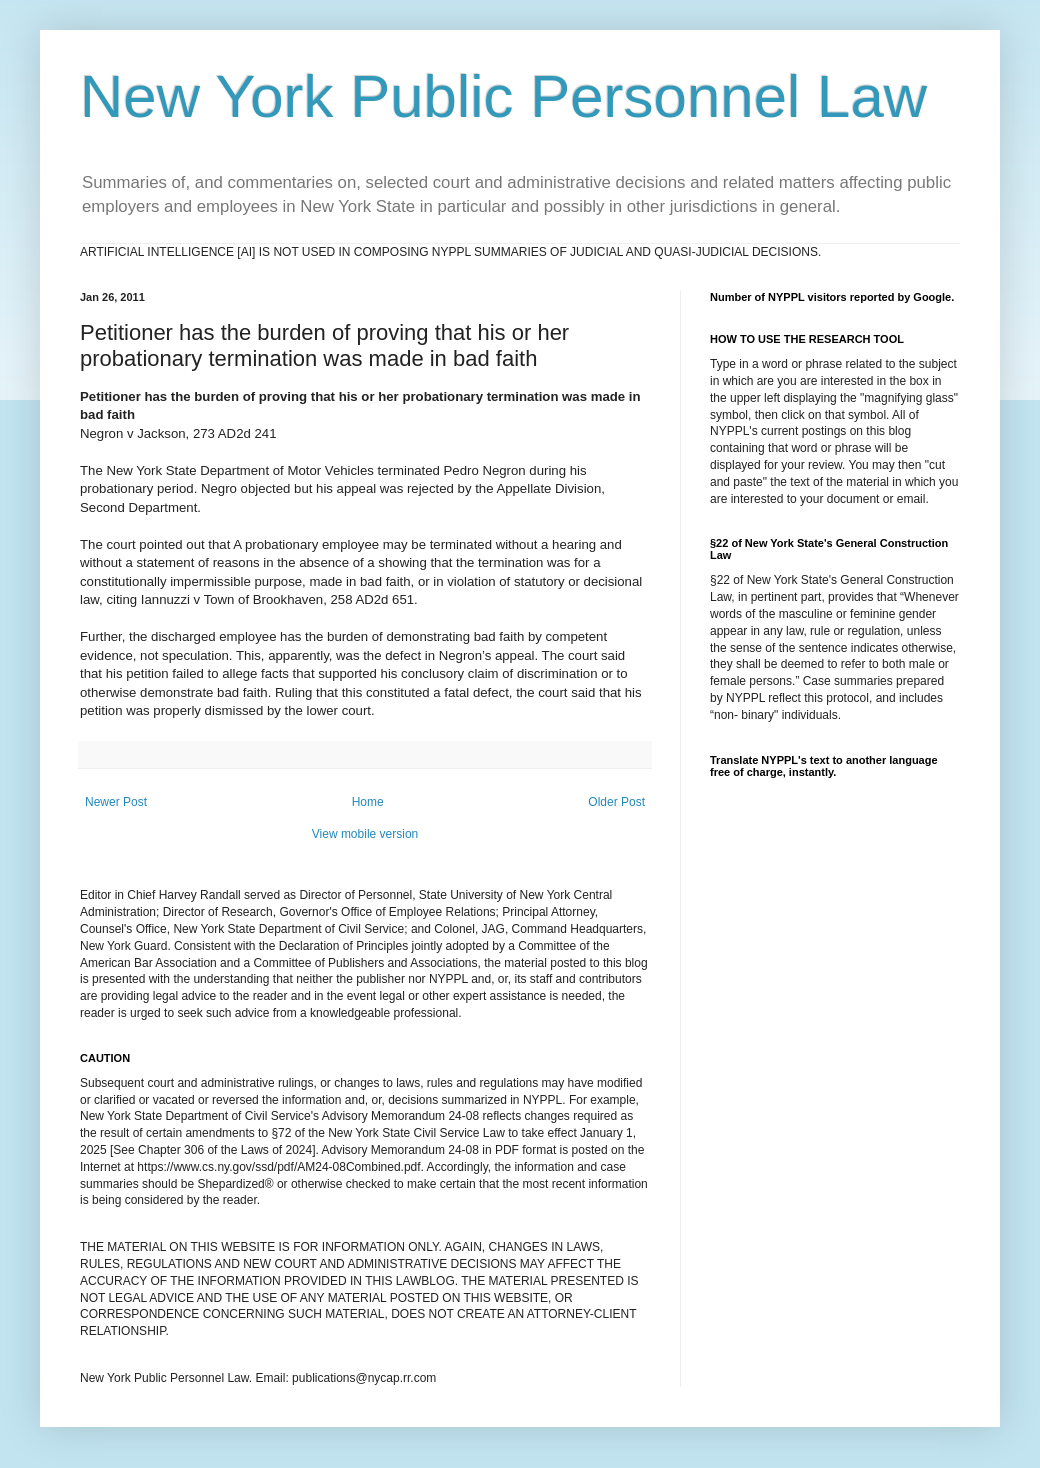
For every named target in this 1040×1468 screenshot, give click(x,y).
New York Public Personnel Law (503, 96)
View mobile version (365, 834)
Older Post (616, 802)
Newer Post (116, 802)
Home (368, 802)
